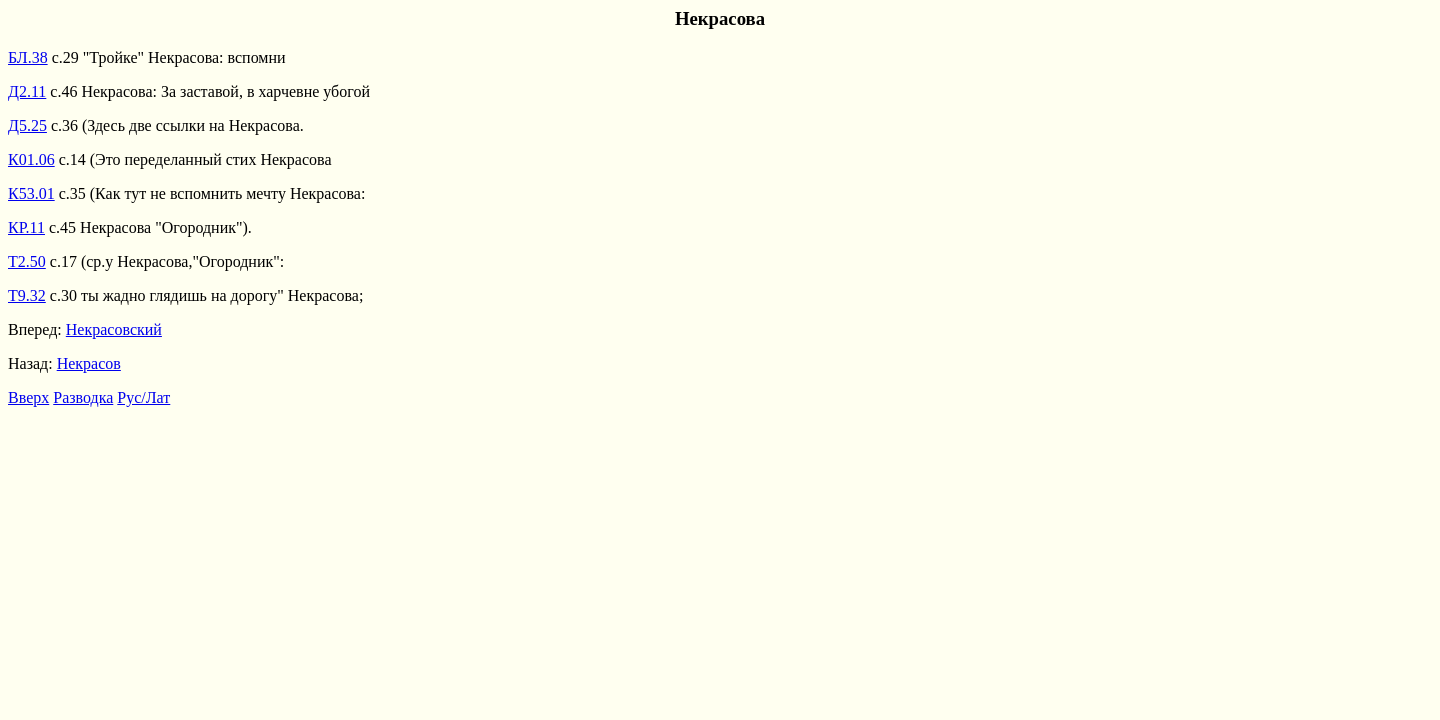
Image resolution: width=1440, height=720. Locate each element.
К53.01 (31, 193)
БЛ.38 (28, 57)
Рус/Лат (143, 397)
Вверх (28, 397)
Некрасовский (114, 329)
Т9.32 (27, 295)
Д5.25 (27, 125)
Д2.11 (27, 91)
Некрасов (89, 363)
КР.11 (26, 227)
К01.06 (31, 159)
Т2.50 (27, 261)
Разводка (83, 397)
